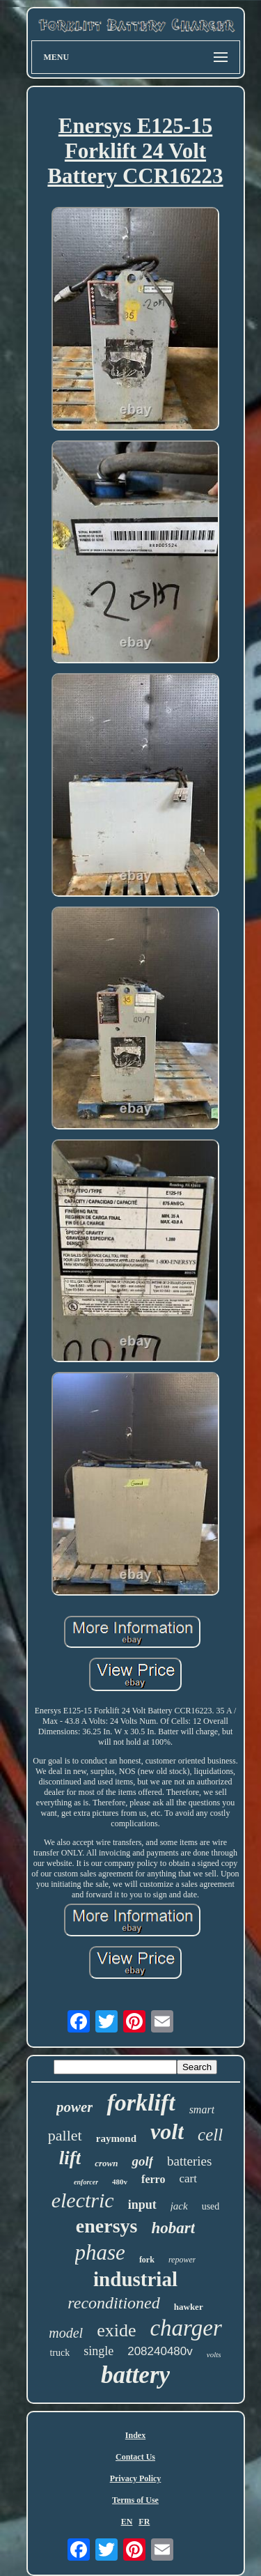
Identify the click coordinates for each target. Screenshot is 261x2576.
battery (135, 2375)
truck (59, 2352)
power (74, 2107)
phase (100, 2252)
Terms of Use (135, 2500)
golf (142, 2161)
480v (119, 2181)
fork (147, 2260)
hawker (188, 2306)
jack (179, 2206)
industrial (135, 2279)
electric (83, 2200)
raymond (116, 2138)
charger (185, 2327)
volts (214, 2354)
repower (182, 2260)
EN (127, 2522)
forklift (140, 2102)
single (98, 2351)
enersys (107, 2226)
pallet (65, 2135)
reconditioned (113, 2303)
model (66, 2332)
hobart (174, 2228)
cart (187, 2178)
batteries (189, 2161)
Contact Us (135, 2457)
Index (135, 2435)
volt (167, 2131)
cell (210, 2134)
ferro (153, 2179)
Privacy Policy (135, 2478)
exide (116, 2330)
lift (70, 2157)
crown (106, 2163)
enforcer (86, 2182)
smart (201, 2109)
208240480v (160, 2351)
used (211, 2206)
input (142, 2205)
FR (144, 2522)
